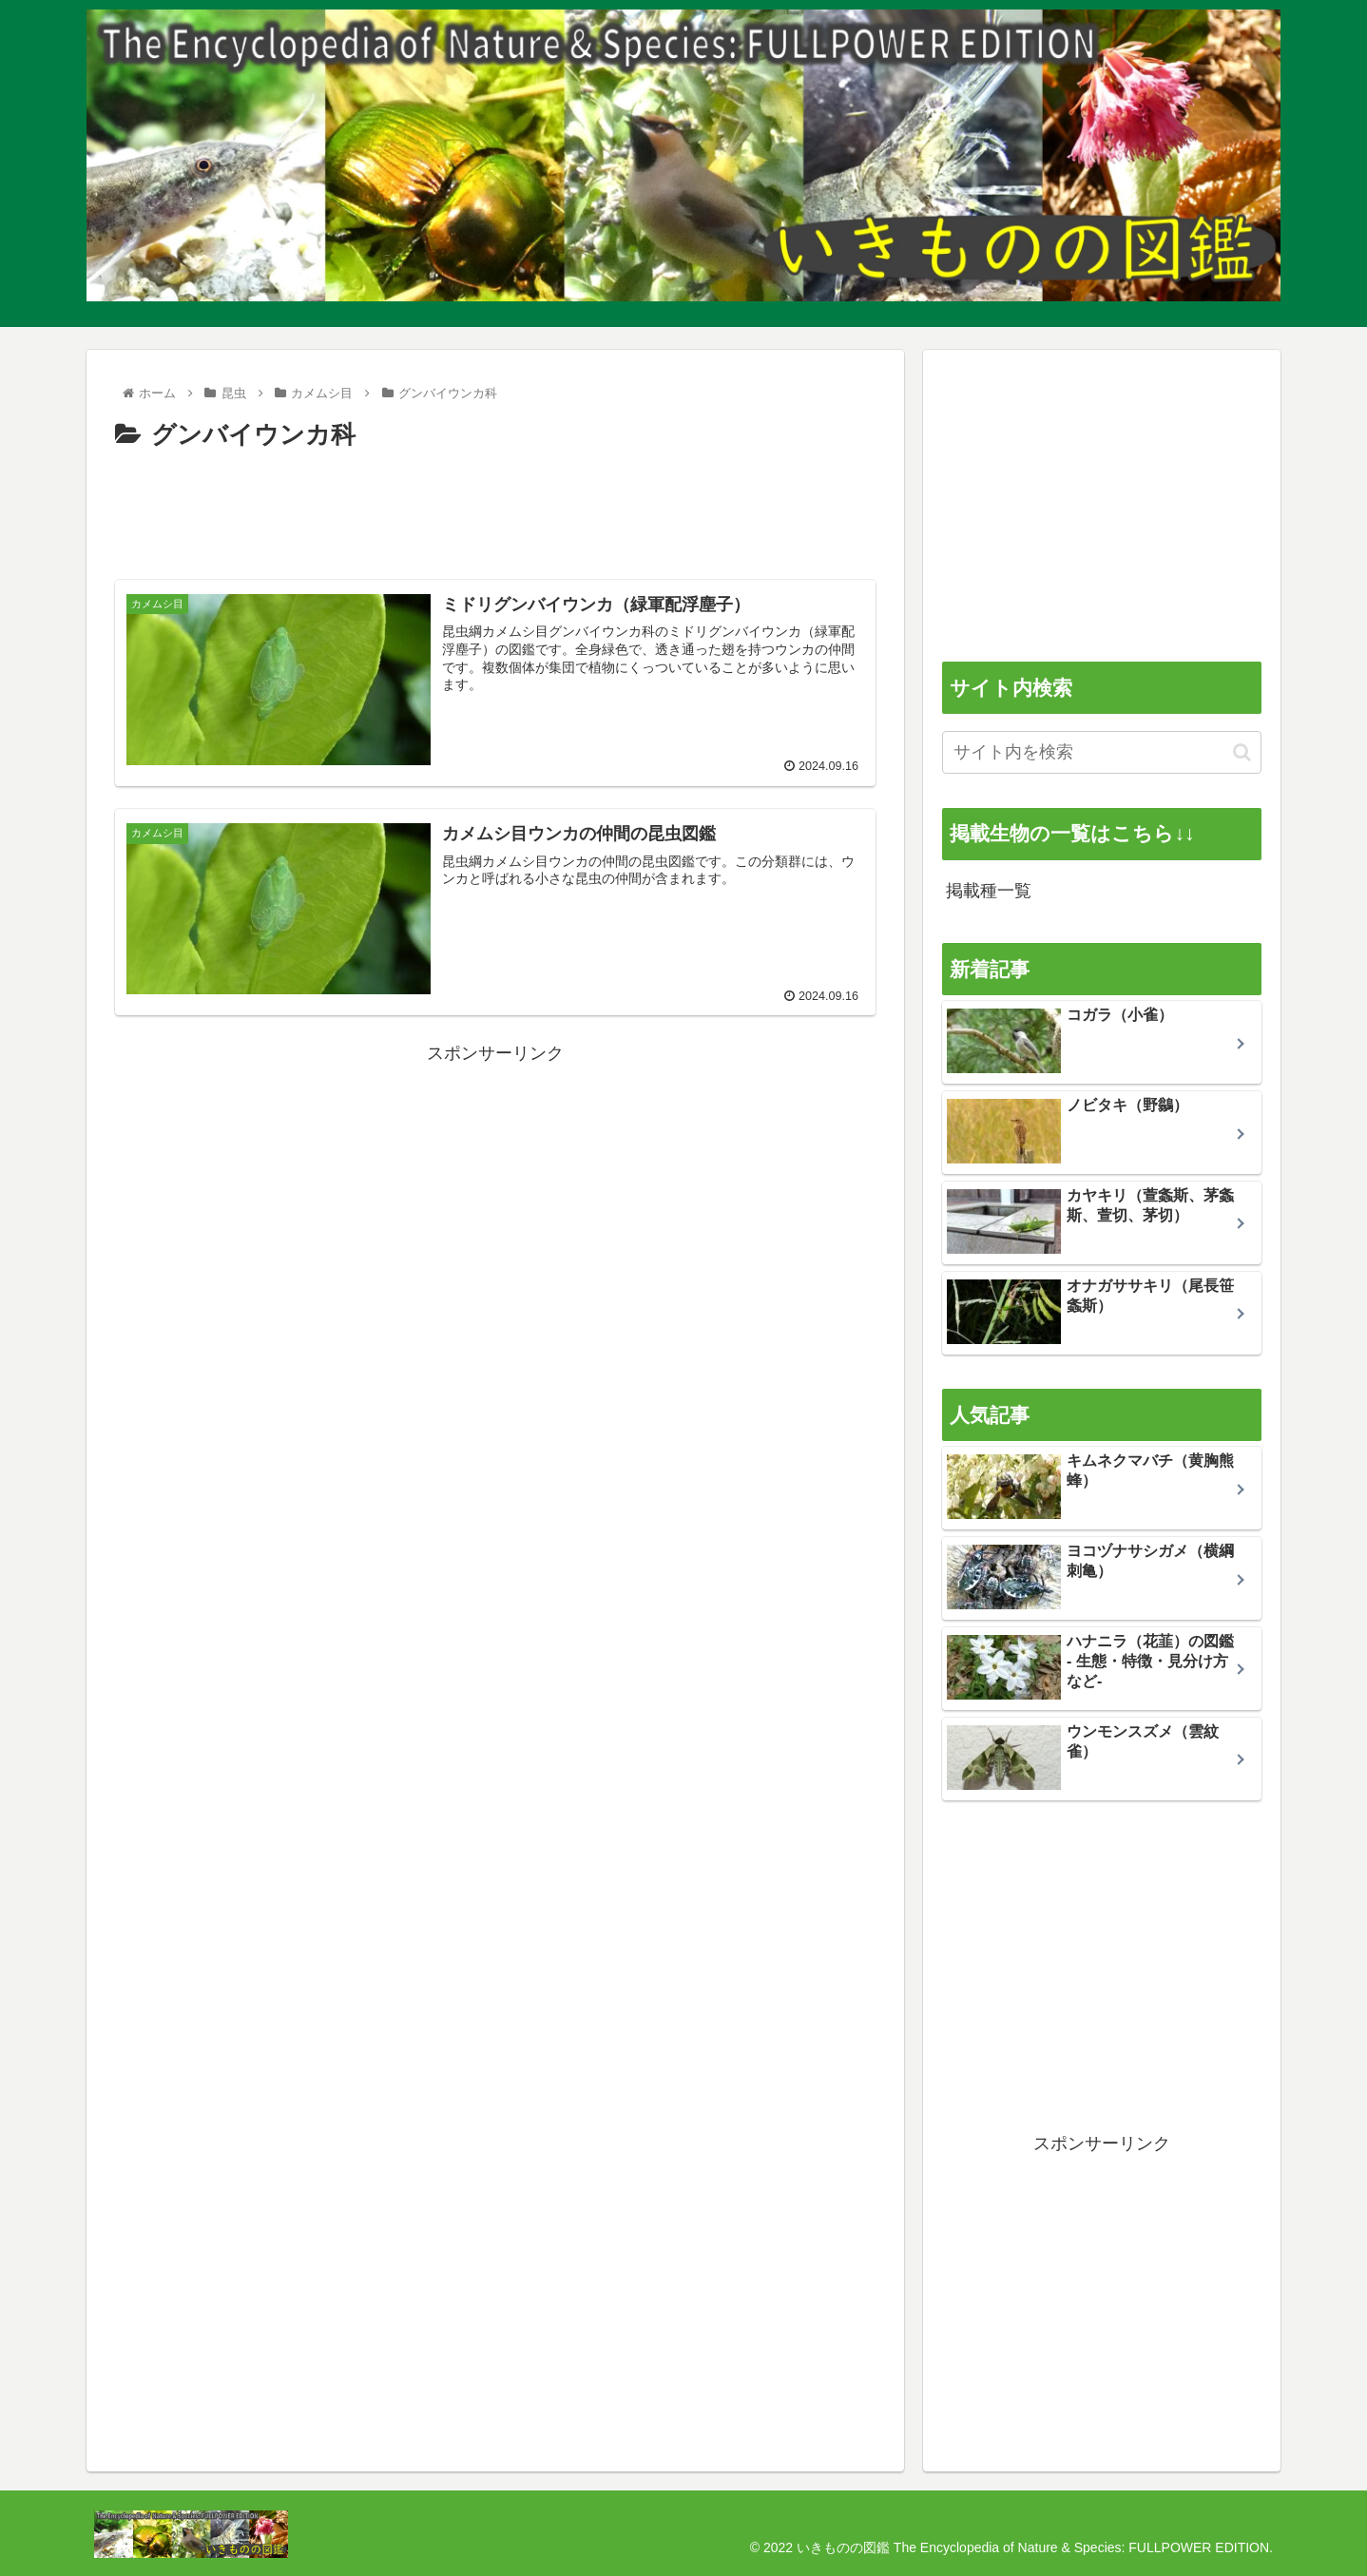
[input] (1101, 752)
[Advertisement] (495, 509)
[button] (1242, 752)
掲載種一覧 (988, 890)
